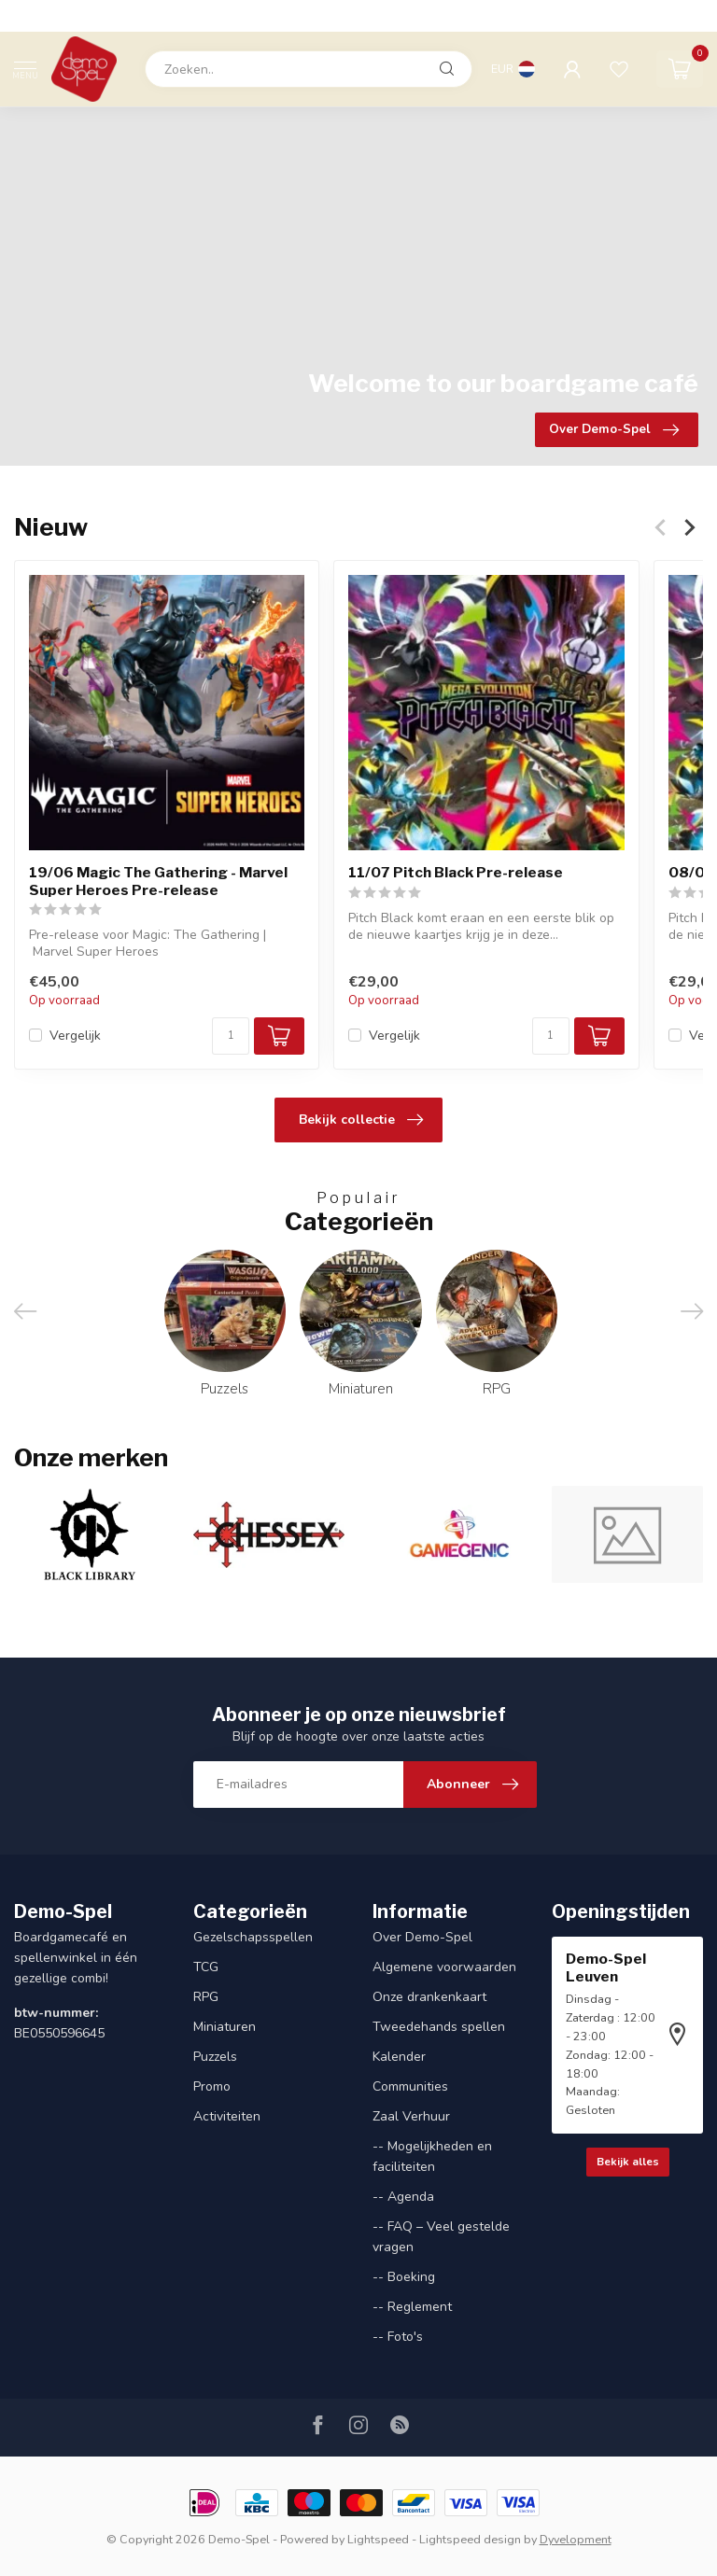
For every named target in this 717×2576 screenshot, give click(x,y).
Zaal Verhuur (411, 2116)
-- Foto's (398, 2336)
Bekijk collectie (361, 1120)
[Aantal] (230, 1036)
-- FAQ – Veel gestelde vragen (441, 2237)
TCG (205, 1967)
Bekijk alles (628, 2161)
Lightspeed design (470, 2539)
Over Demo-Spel (422, 1937)
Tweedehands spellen (439, 2027)
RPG (205, 1997)
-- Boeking (404, 2277)
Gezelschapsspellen (253, 1937)
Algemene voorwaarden (444, 1967)
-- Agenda (403, 2196)
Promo (212, 2086)
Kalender (399, 2056)
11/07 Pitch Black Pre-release (455, 872)
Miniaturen (224, 2027)
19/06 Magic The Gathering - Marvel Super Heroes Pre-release (158, 881)
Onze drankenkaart (429, 1997)
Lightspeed (378, 2539)
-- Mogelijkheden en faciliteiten (432, 2156)
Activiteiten (226, 2116)
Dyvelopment (576, 2539)
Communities (410, 2086)
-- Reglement (412, 2307)
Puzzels (215, 2056)
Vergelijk (75, 1036)
